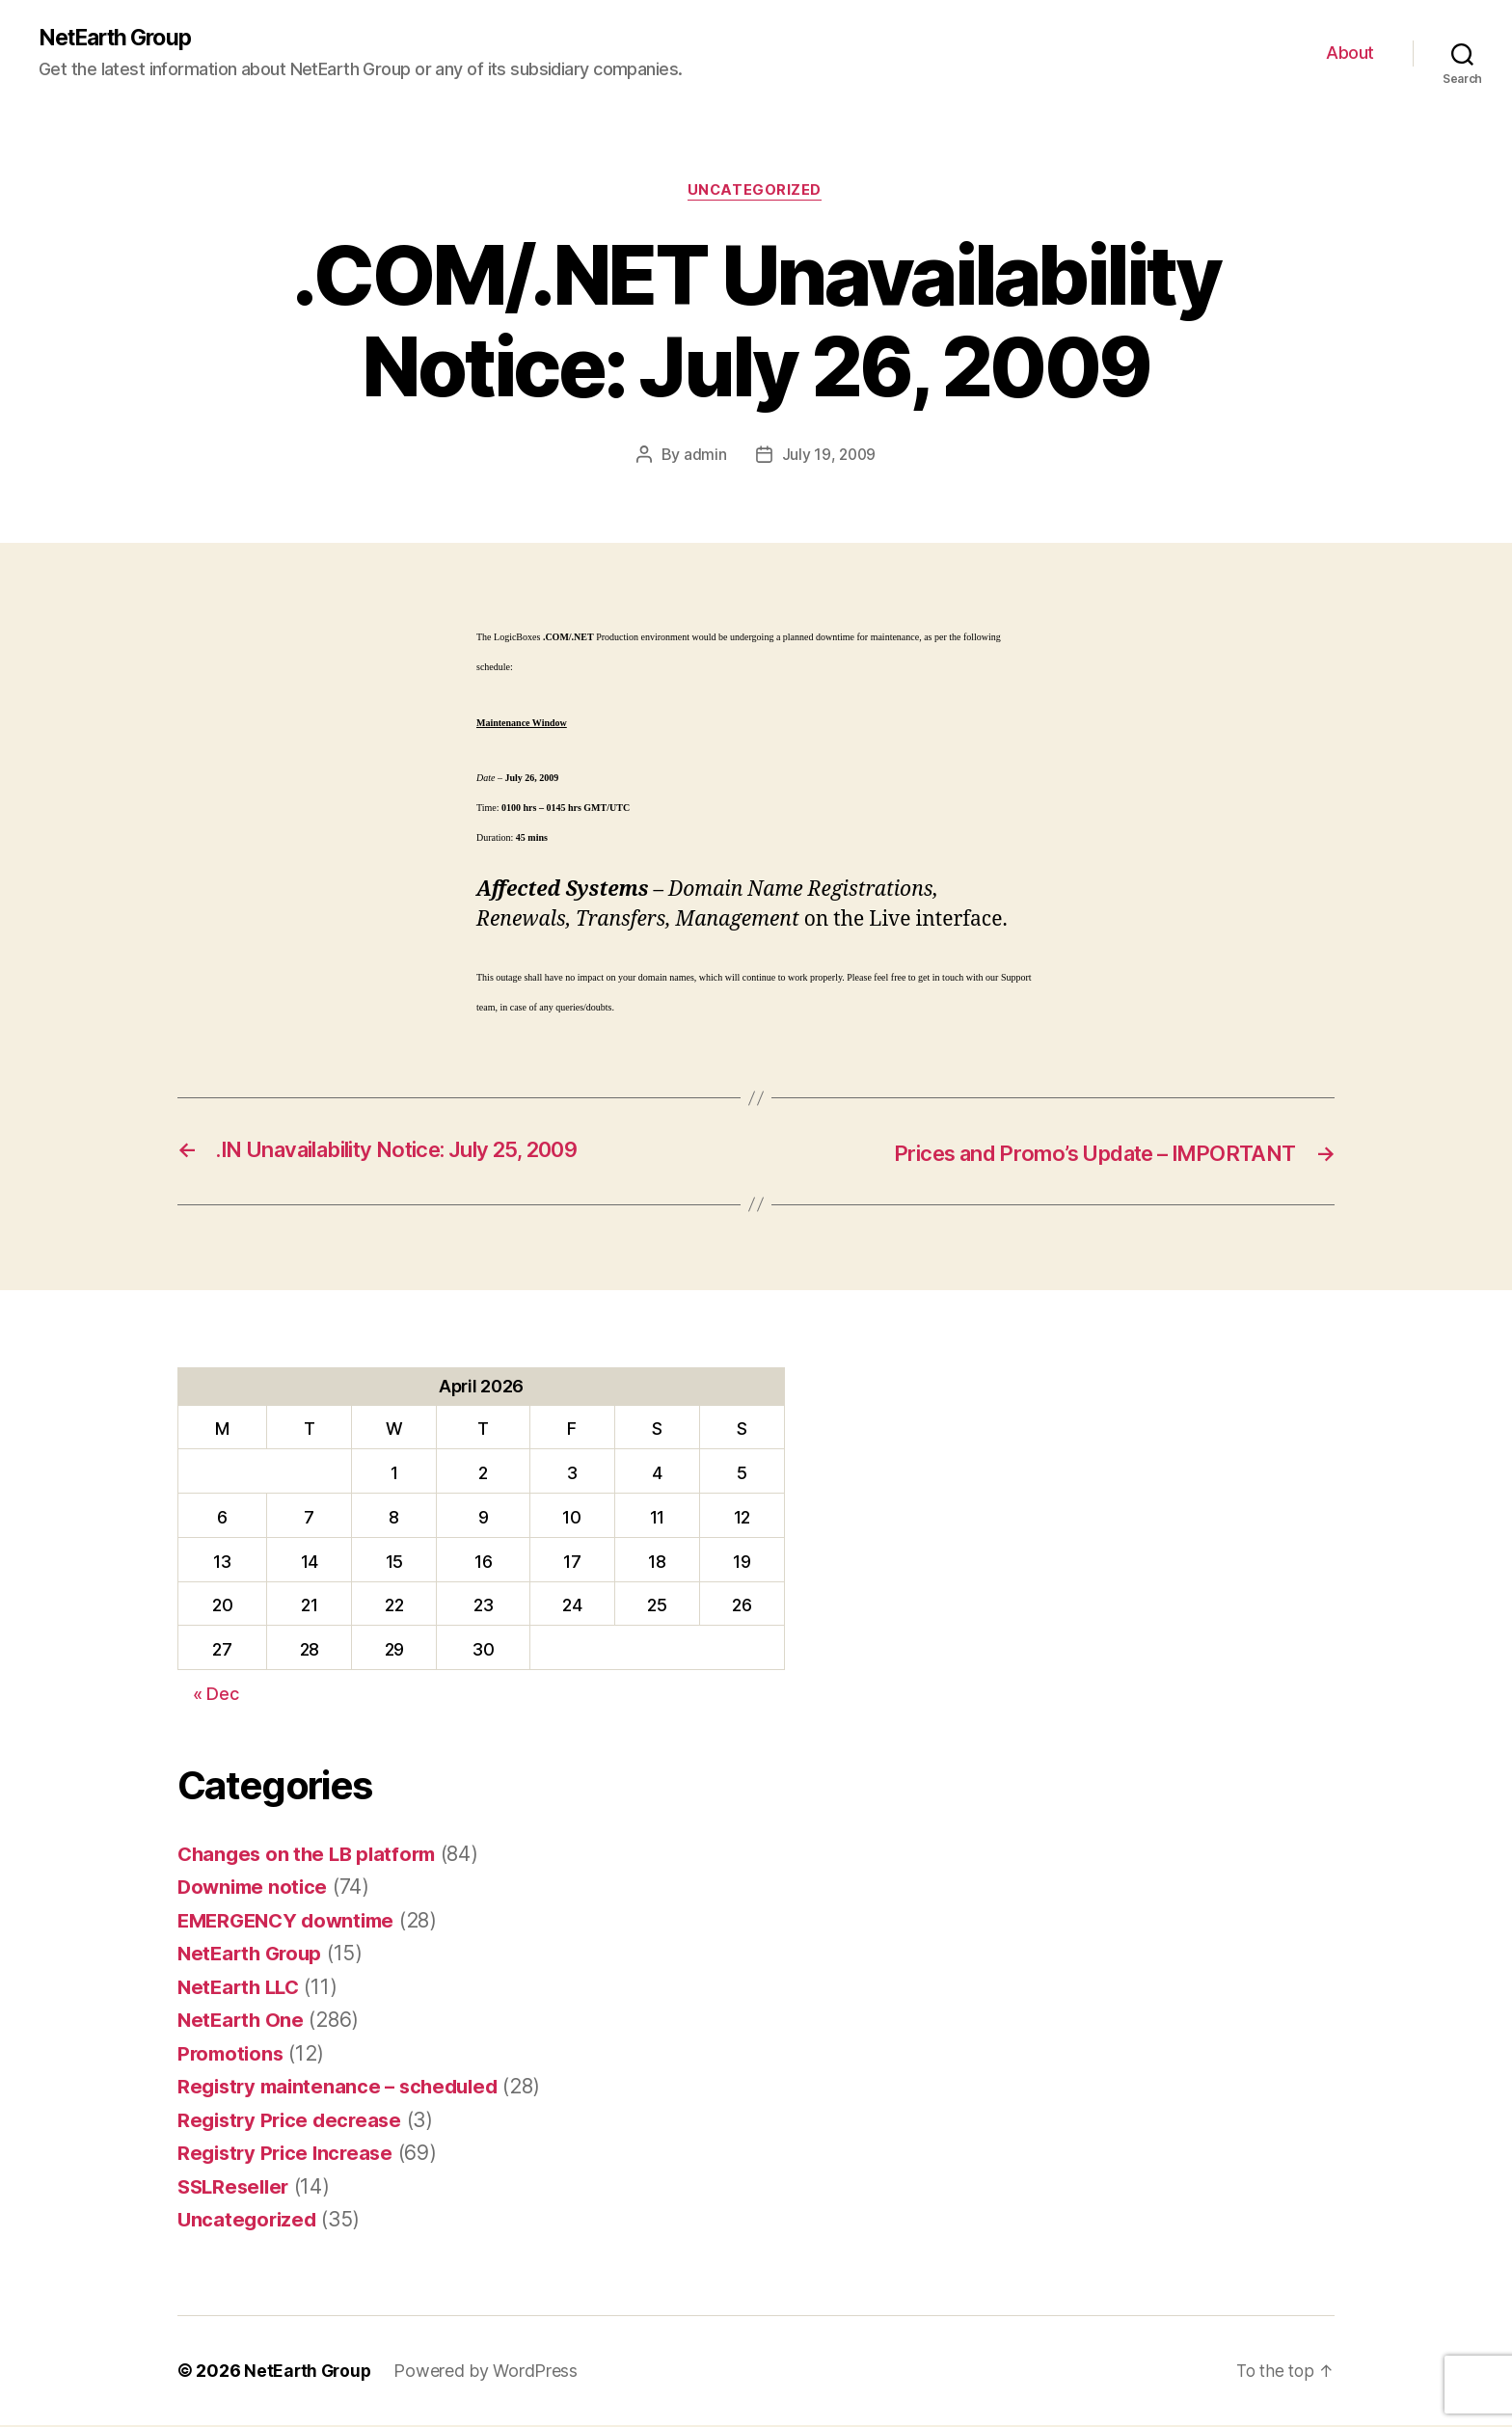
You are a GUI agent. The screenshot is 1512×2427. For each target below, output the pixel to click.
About (1350, 53)
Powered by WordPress (489, 2372)
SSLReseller (236, 2188)
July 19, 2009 (829, 457)
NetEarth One (242, 2021)
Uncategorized (756, 193)
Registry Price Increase (289, 2155)
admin (704, 457)
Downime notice (255, 1888)
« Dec (216, 1695)
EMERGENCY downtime (291, 1922)
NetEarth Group (120, 38)
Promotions (232, 2055)
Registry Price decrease (293, 2122)
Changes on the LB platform (311, 1856)
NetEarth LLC (241, 1989)
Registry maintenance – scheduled (343, 2088)
